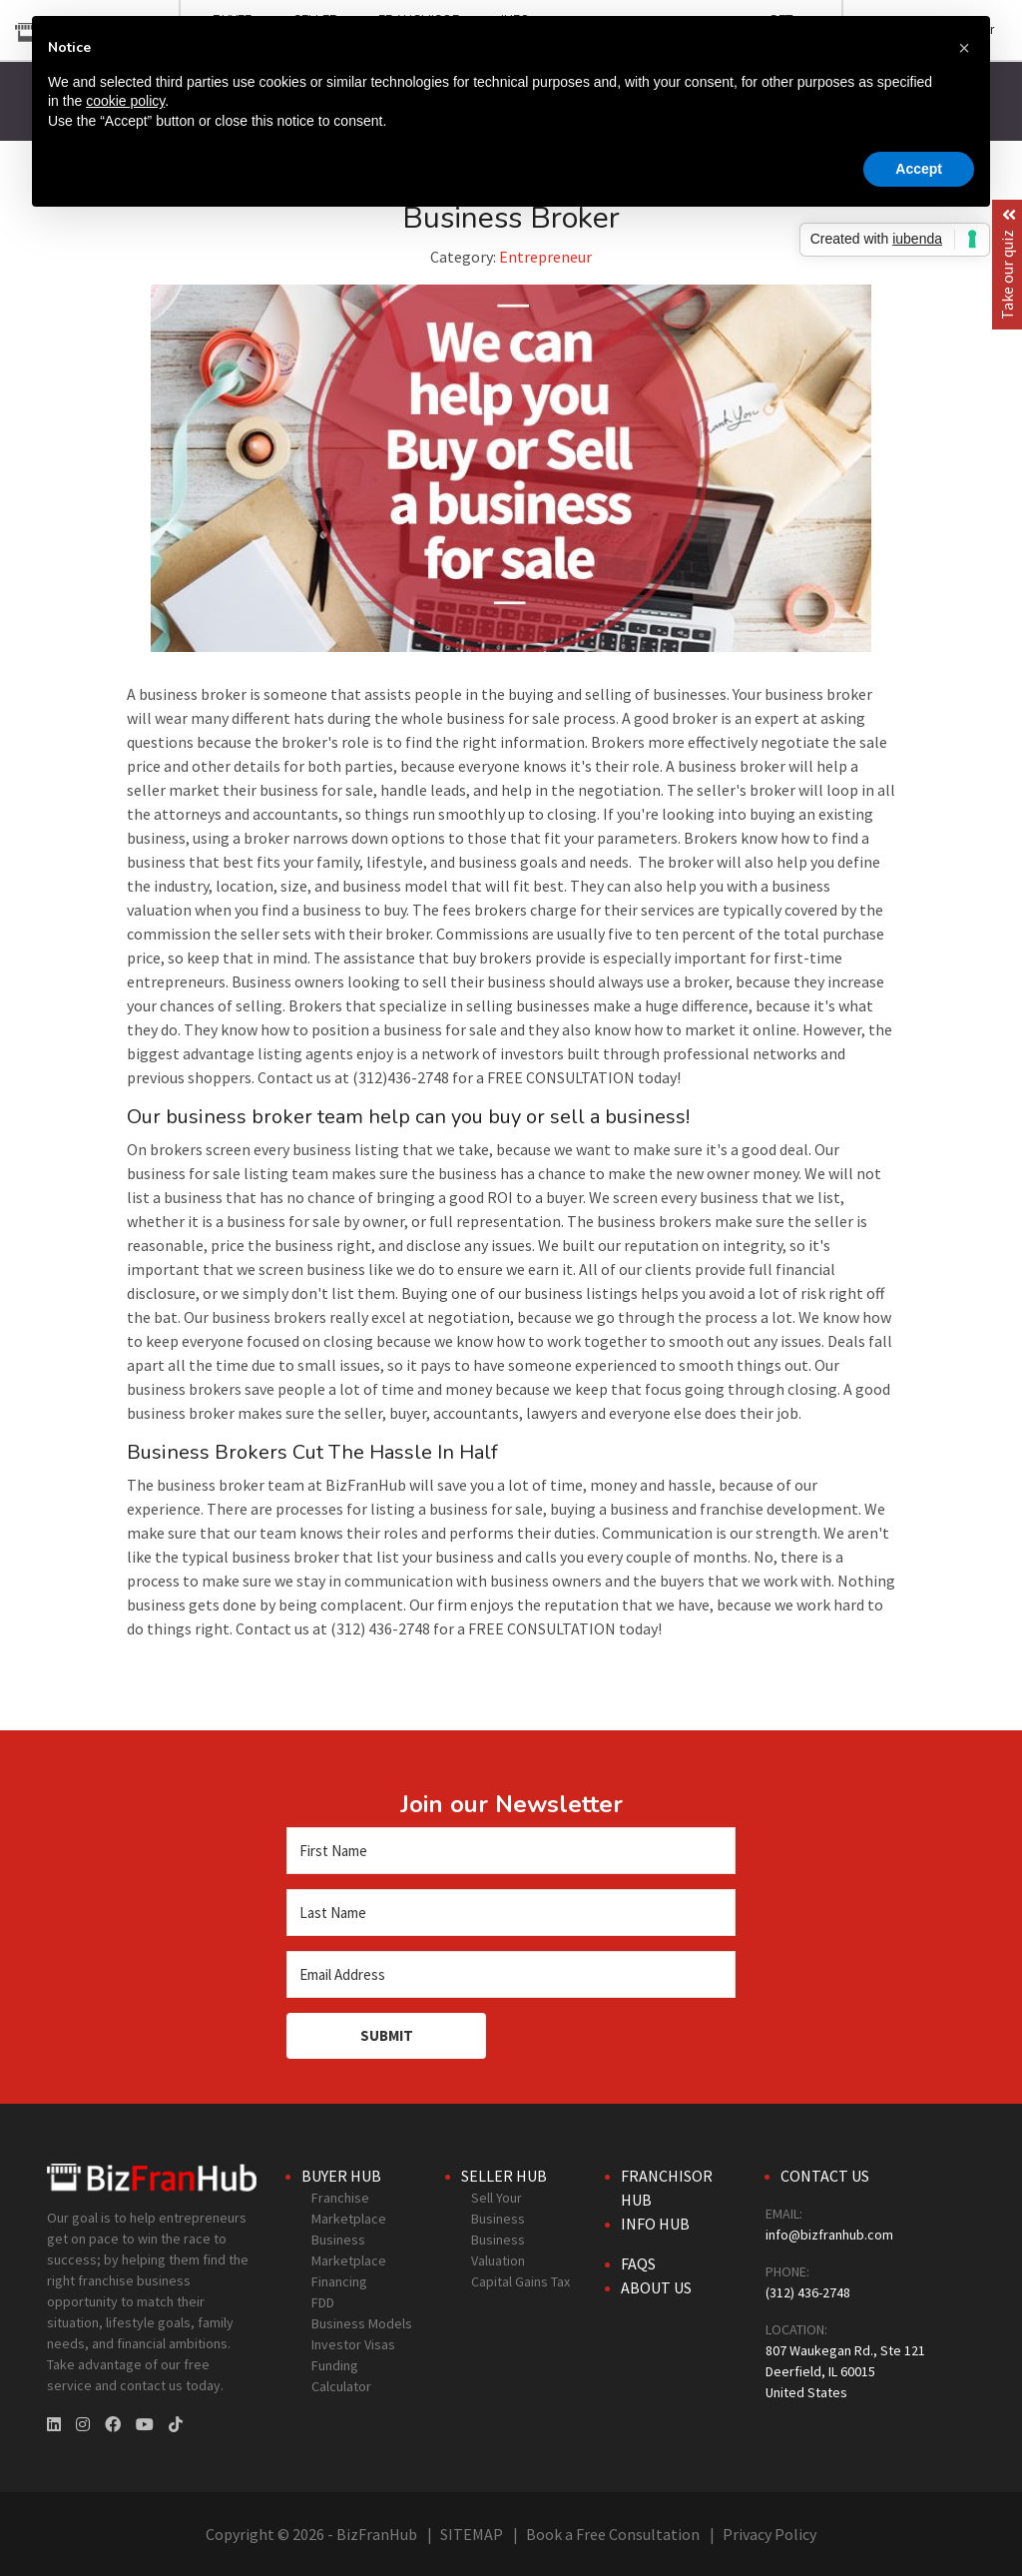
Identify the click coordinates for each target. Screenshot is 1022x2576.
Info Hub (655, 2224)
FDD (322, 2302)
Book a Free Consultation (613, 2534)
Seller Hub (504, 2176)
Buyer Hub (341, 2176)
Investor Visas (353, 2344)
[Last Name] (511, 1912)
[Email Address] (511, 1974)
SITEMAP (471, 2534)
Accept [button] (918, 169)
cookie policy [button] (125, 101)
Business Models (361, 2323)
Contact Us (824, 2176)
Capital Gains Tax (520, 2281)
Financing (339, 2281)
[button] (964, 48)
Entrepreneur (545, 257)
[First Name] (511, 1850)
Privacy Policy (769, 2534)
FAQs (638, 2263)
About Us (656, 2287)
